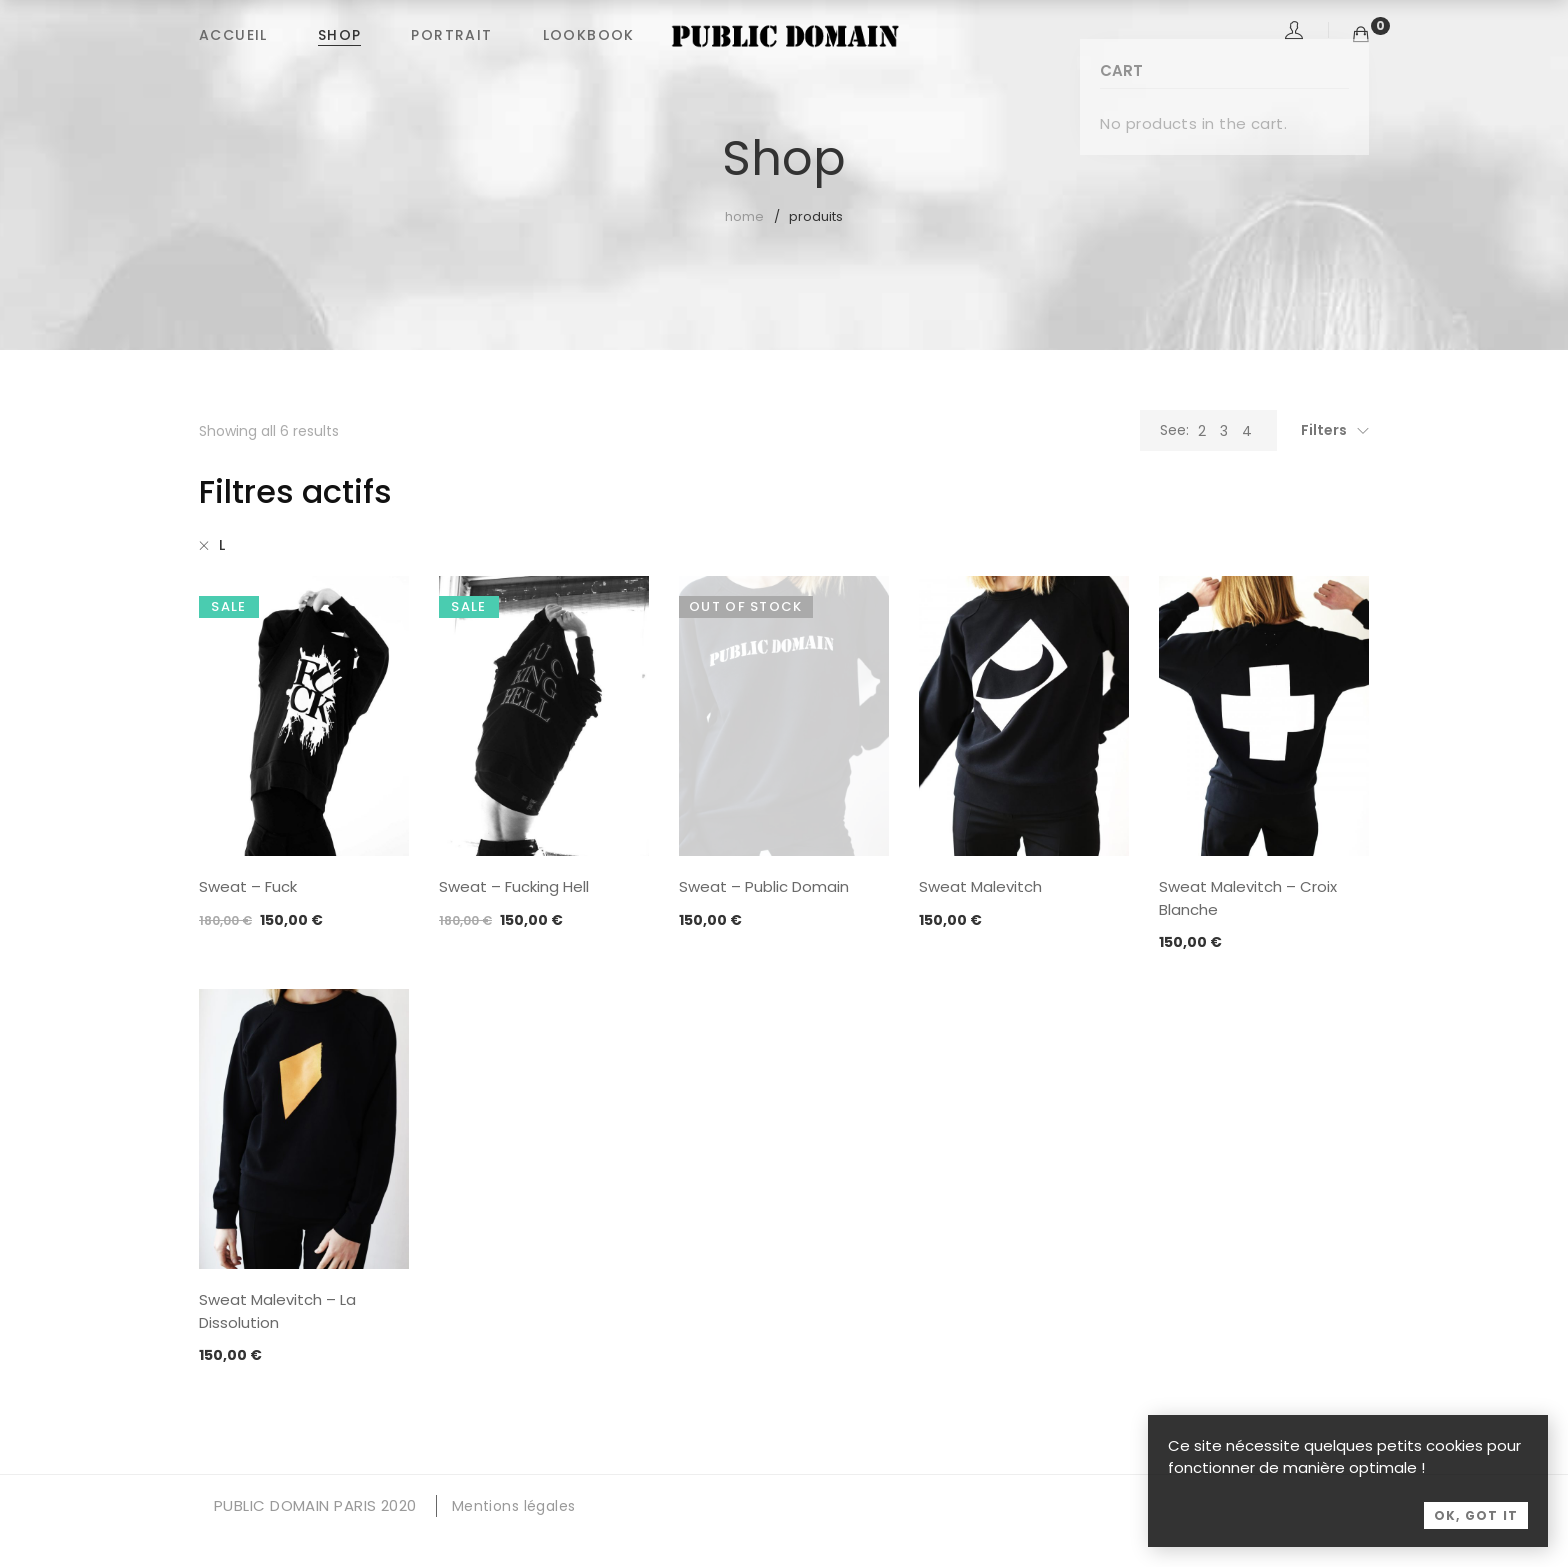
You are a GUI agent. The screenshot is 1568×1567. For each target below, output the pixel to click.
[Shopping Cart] (1361, 34)
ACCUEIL (233, 35)
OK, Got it (1476, 1535)
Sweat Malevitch (980, 886)
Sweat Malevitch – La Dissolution (277, 1311)
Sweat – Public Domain (764, 886)
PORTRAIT (451, 35)
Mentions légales (514, 1506)
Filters (1324, 430)
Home (744, 216)
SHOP (340, 35)
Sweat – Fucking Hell (514, 886)
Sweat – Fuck (248, 886)
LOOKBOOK (589, 35)
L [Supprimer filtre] (222, 545)
